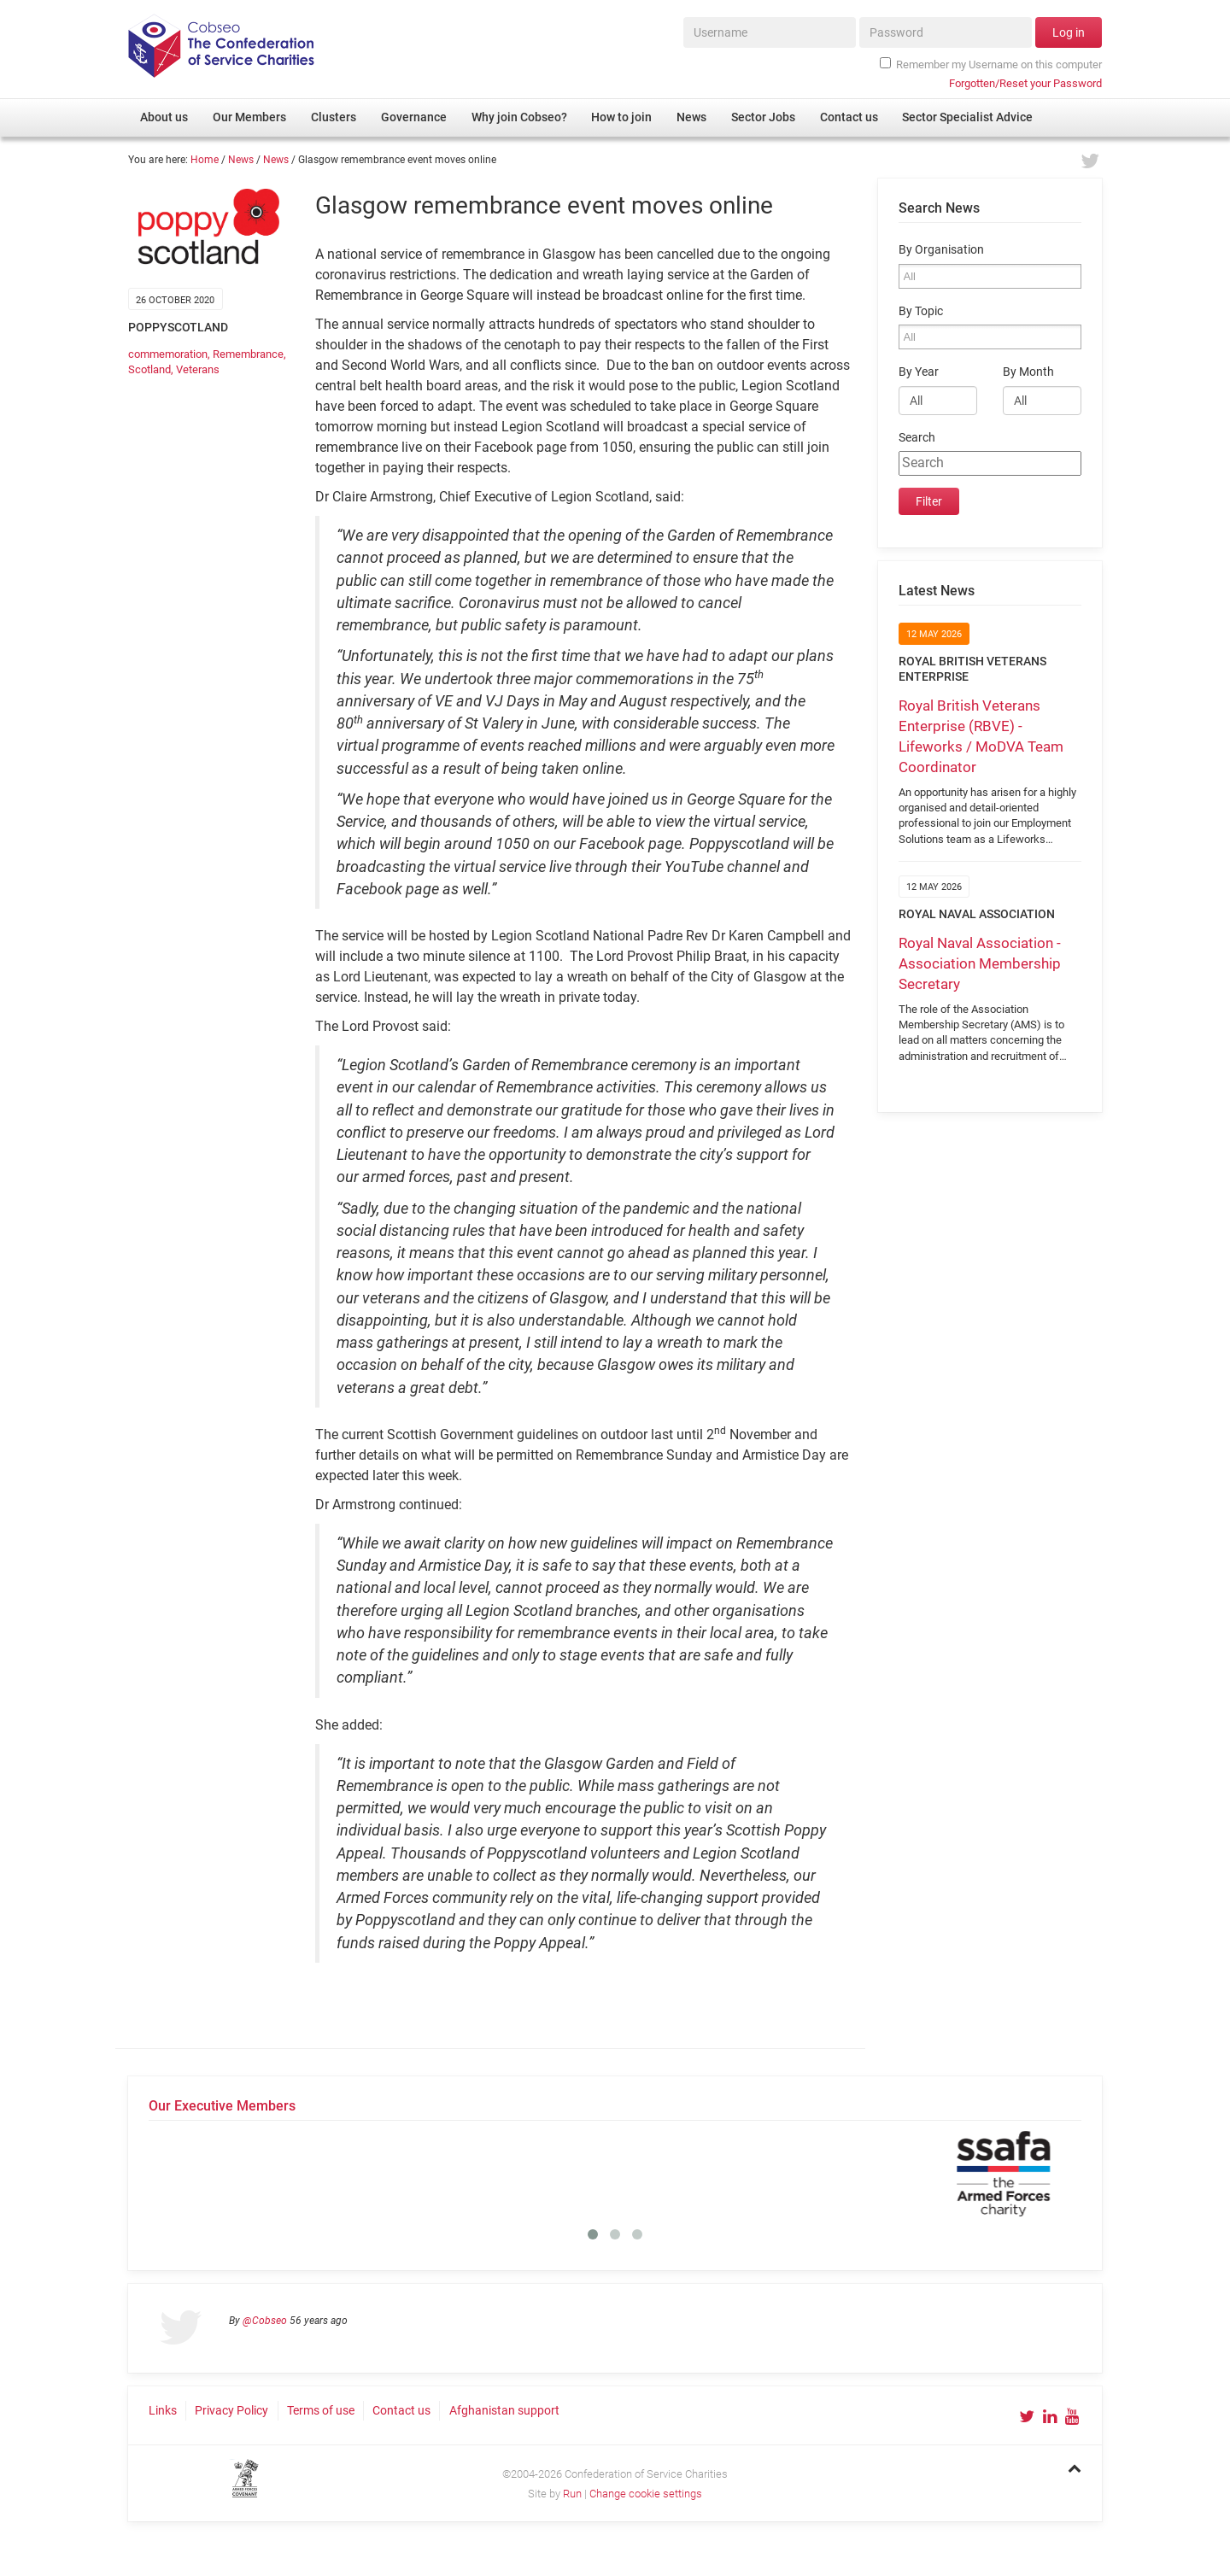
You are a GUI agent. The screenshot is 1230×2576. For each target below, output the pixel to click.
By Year (919, 372)
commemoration (168, 354)
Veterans (198, 369)
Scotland (149, 369)
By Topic (921, 311)
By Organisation (941, 250)
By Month (1028, 372)
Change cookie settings (645, 2493)
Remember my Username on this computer (991, 64)
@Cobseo (265, 2321)
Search (917, 437)
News (241, 160)
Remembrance (248, 354)
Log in (1068, 32)
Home (204, 160)
